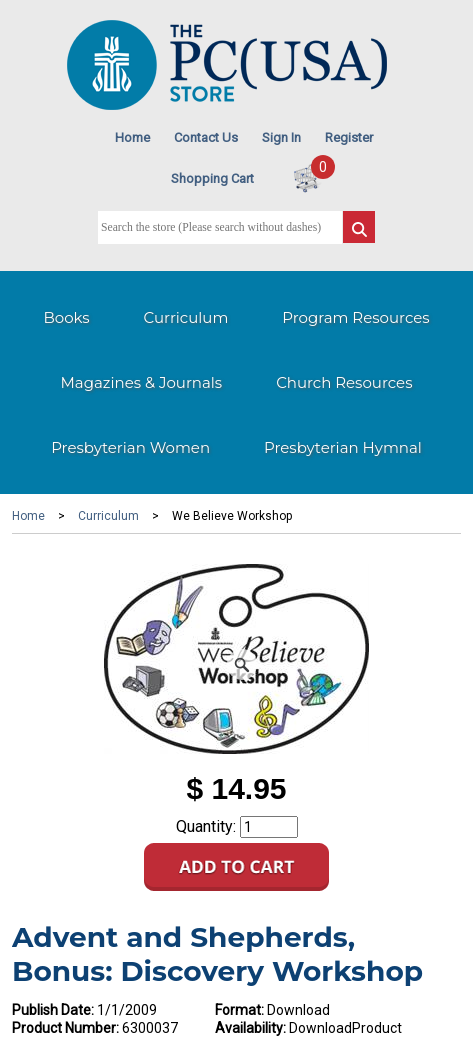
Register (349, 137)
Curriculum (186, 317)
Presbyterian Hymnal (343, 447)
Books (66, 317)
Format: (239, 1010)
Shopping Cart (212, 178)
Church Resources (344, 382)
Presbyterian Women (130, 447)
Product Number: (65, 1028)
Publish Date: (53, 1010)
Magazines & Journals (142, 382)
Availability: (250, 1028)
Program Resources (355, 317)
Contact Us (206, 137)
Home (132, 137)
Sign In (281, 137)
